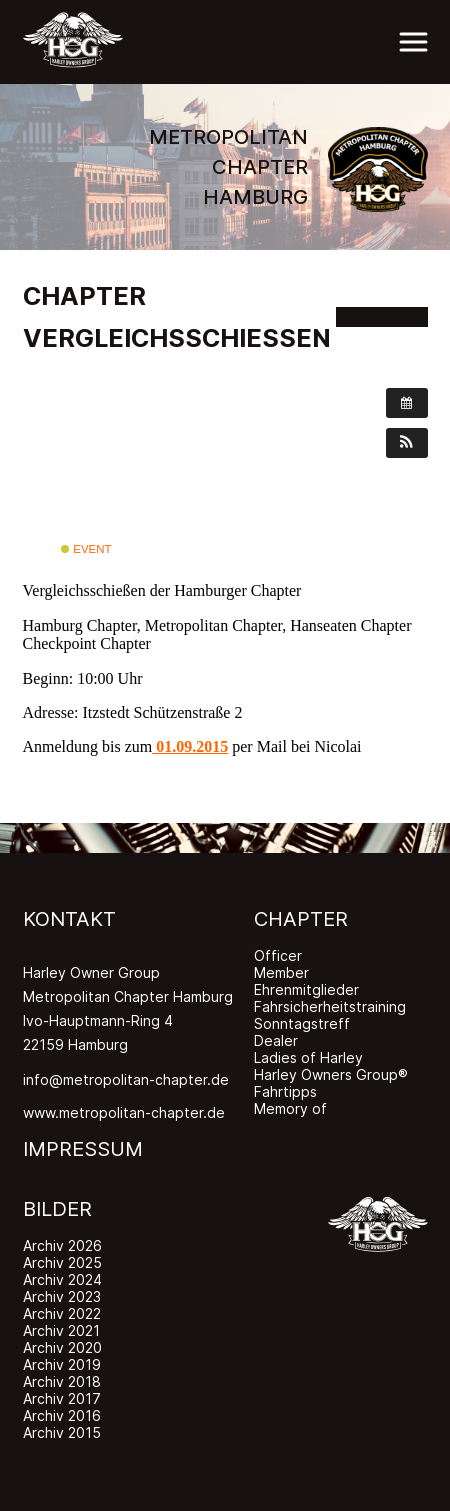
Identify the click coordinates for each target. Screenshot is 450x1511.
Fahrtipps (285, 1091)
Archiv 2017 (62, 1398)
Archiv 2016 (62, 1415)
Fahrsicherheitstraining (330, 1006)
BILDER (57, 1209)
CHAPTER (301, 919)
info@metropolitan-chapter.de (126, 1079)
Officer (278, 955)
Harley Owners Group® (331, 1074)
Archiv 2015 (62, 1432)
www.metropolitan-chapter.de (124, 1112)
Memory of (290, 1108)
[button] (407, 443)
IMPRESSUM (83, 1149)
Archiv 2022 (62, 1313)
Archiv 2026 (62, 1245)
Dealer (276, 1040)
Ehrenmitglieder (306, 989)
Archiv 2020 (62, 1347)
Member (281, 972)
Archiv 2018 (62, 1381)
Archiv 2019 (62, 1364)
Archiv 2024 (62, 1279)
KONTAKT (69, 919)
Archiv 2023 (62, 1296)
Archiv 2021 (61, 1330)
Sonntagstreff (302, 1023)
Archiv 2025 (62, 1262)
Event (86, 549)
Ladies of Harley (308, 1057)
